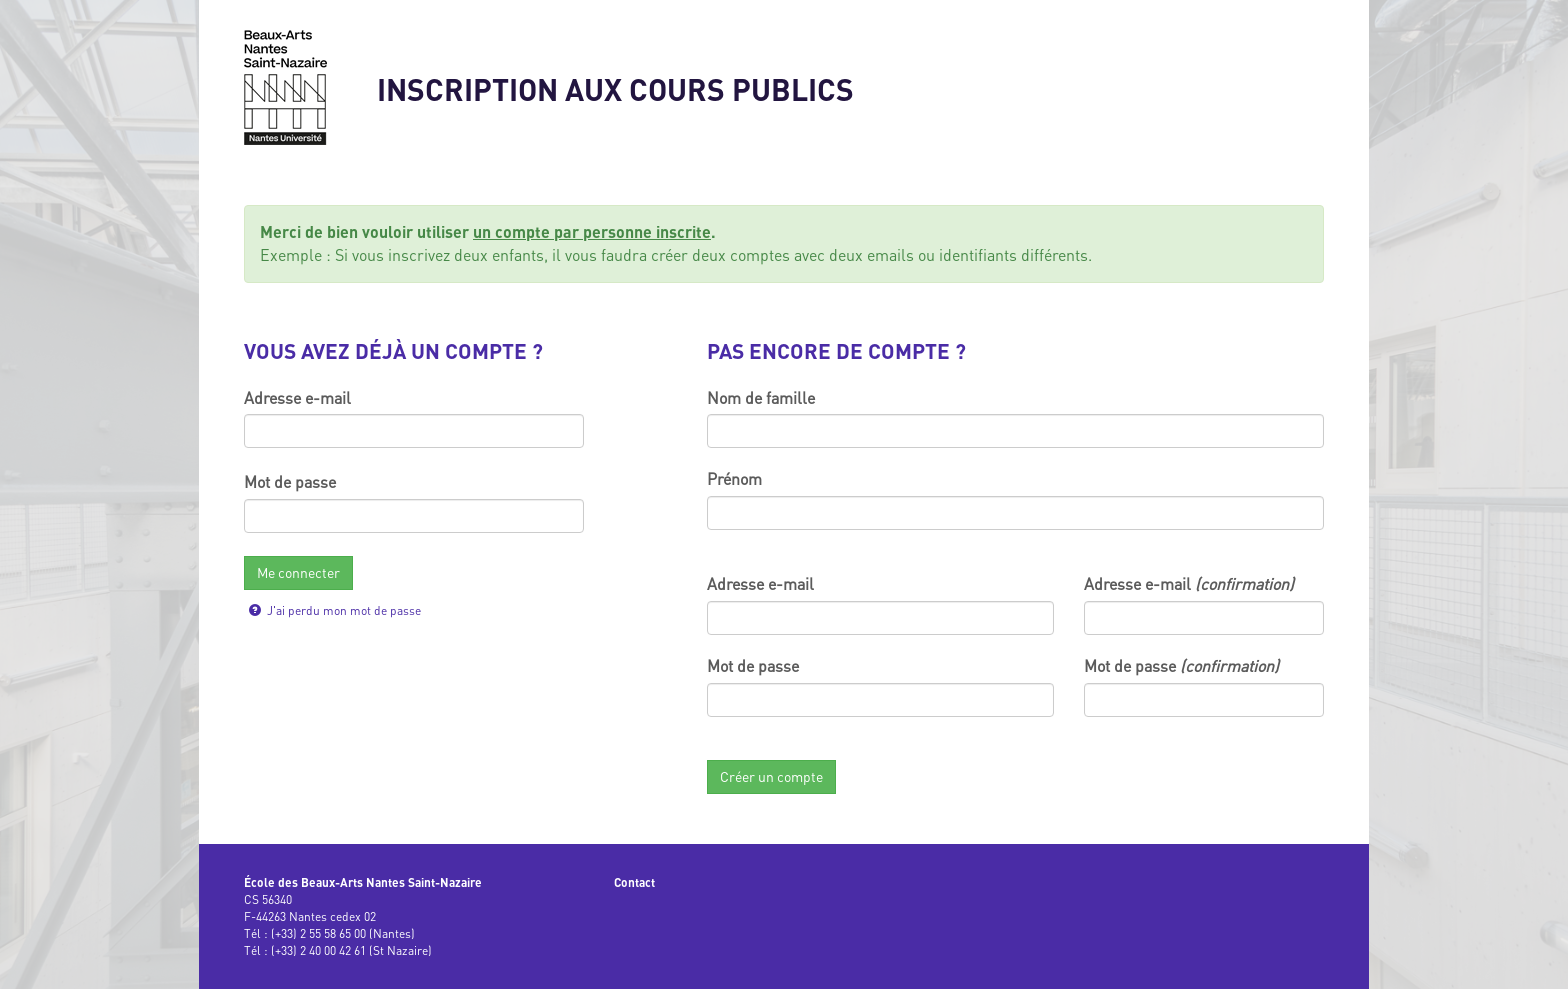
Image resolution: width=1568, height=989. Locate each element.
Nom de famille (761, 398)
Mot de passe (290, 482)
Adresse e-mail (297, 398)
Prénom (734, 479)
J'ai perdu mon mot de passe (335, 610)
